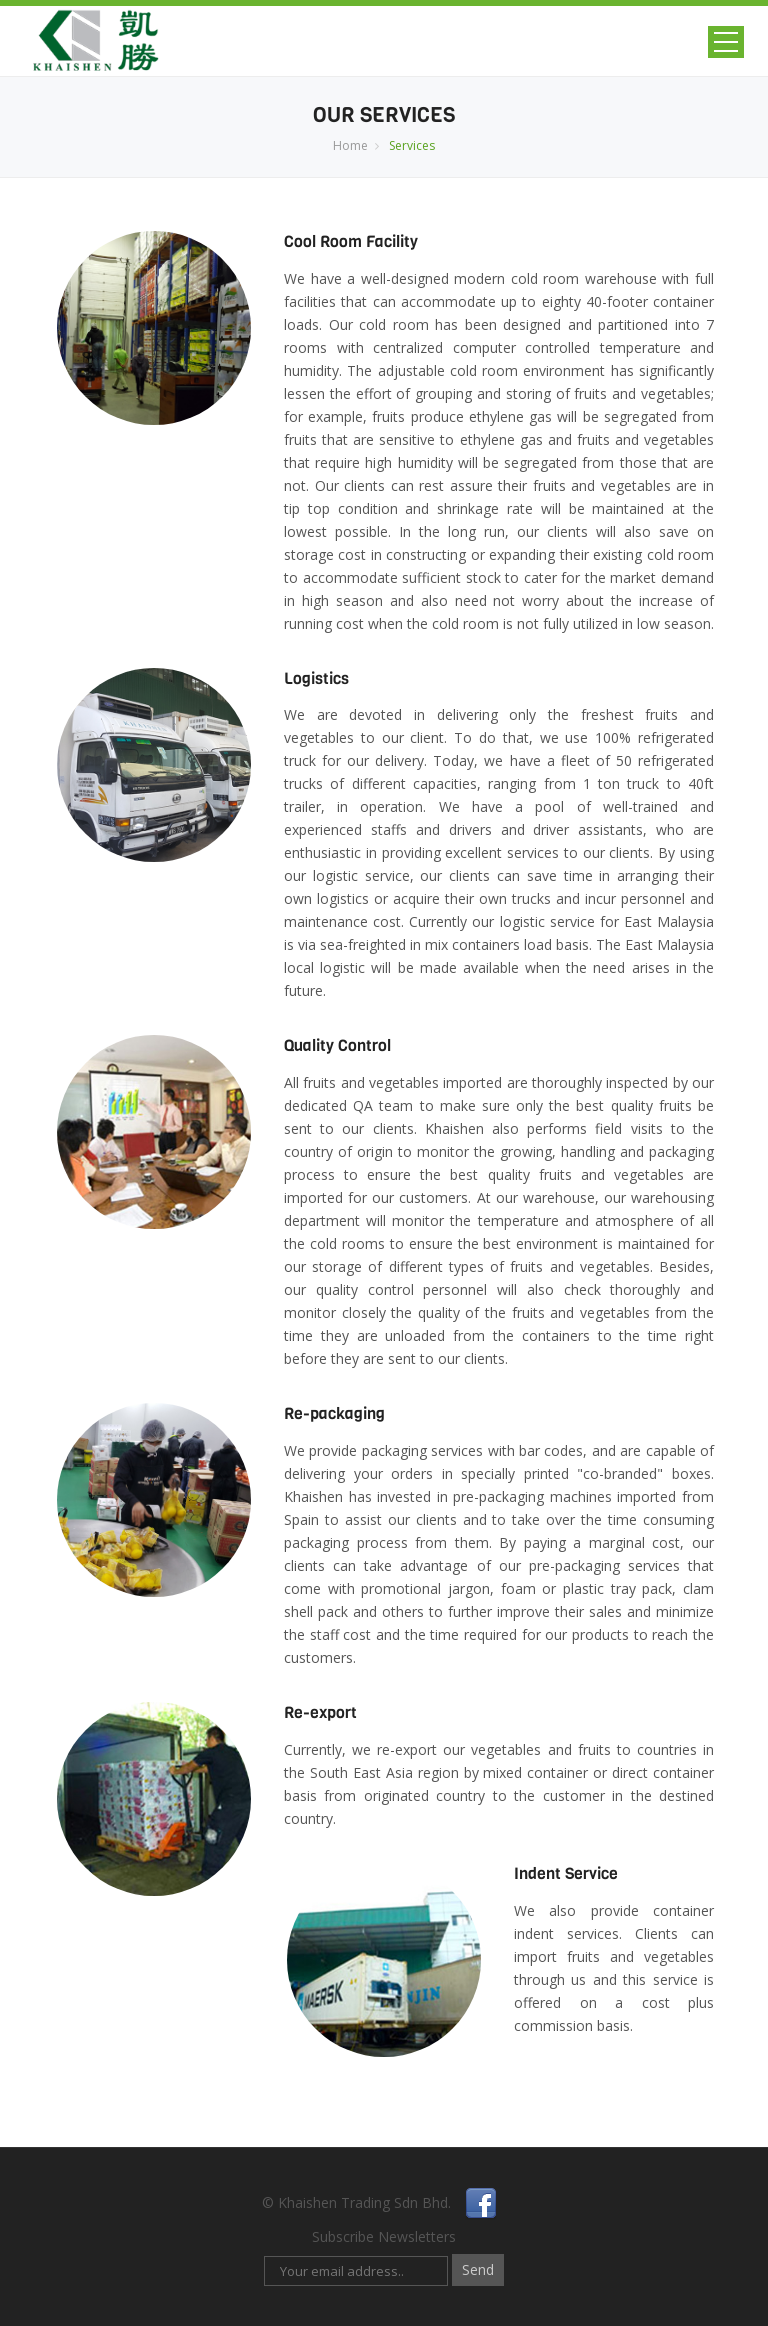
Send (478, 2269)
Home (350, 145)
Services (412, 145)
